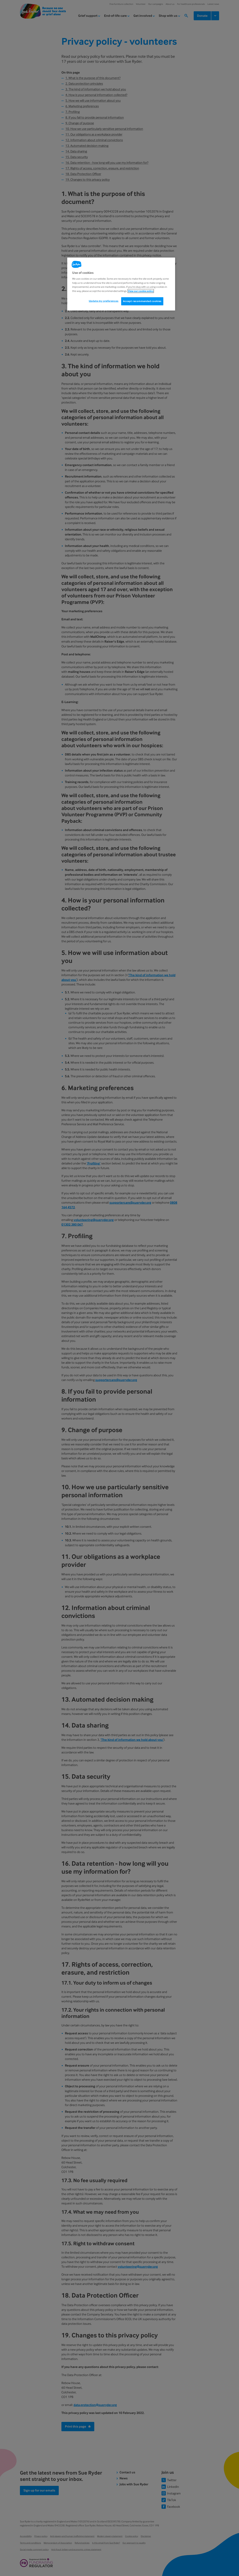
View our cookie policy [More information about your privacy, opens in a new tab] (141, 291)
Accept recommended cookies (142, 301)
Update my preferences (104, 301)
